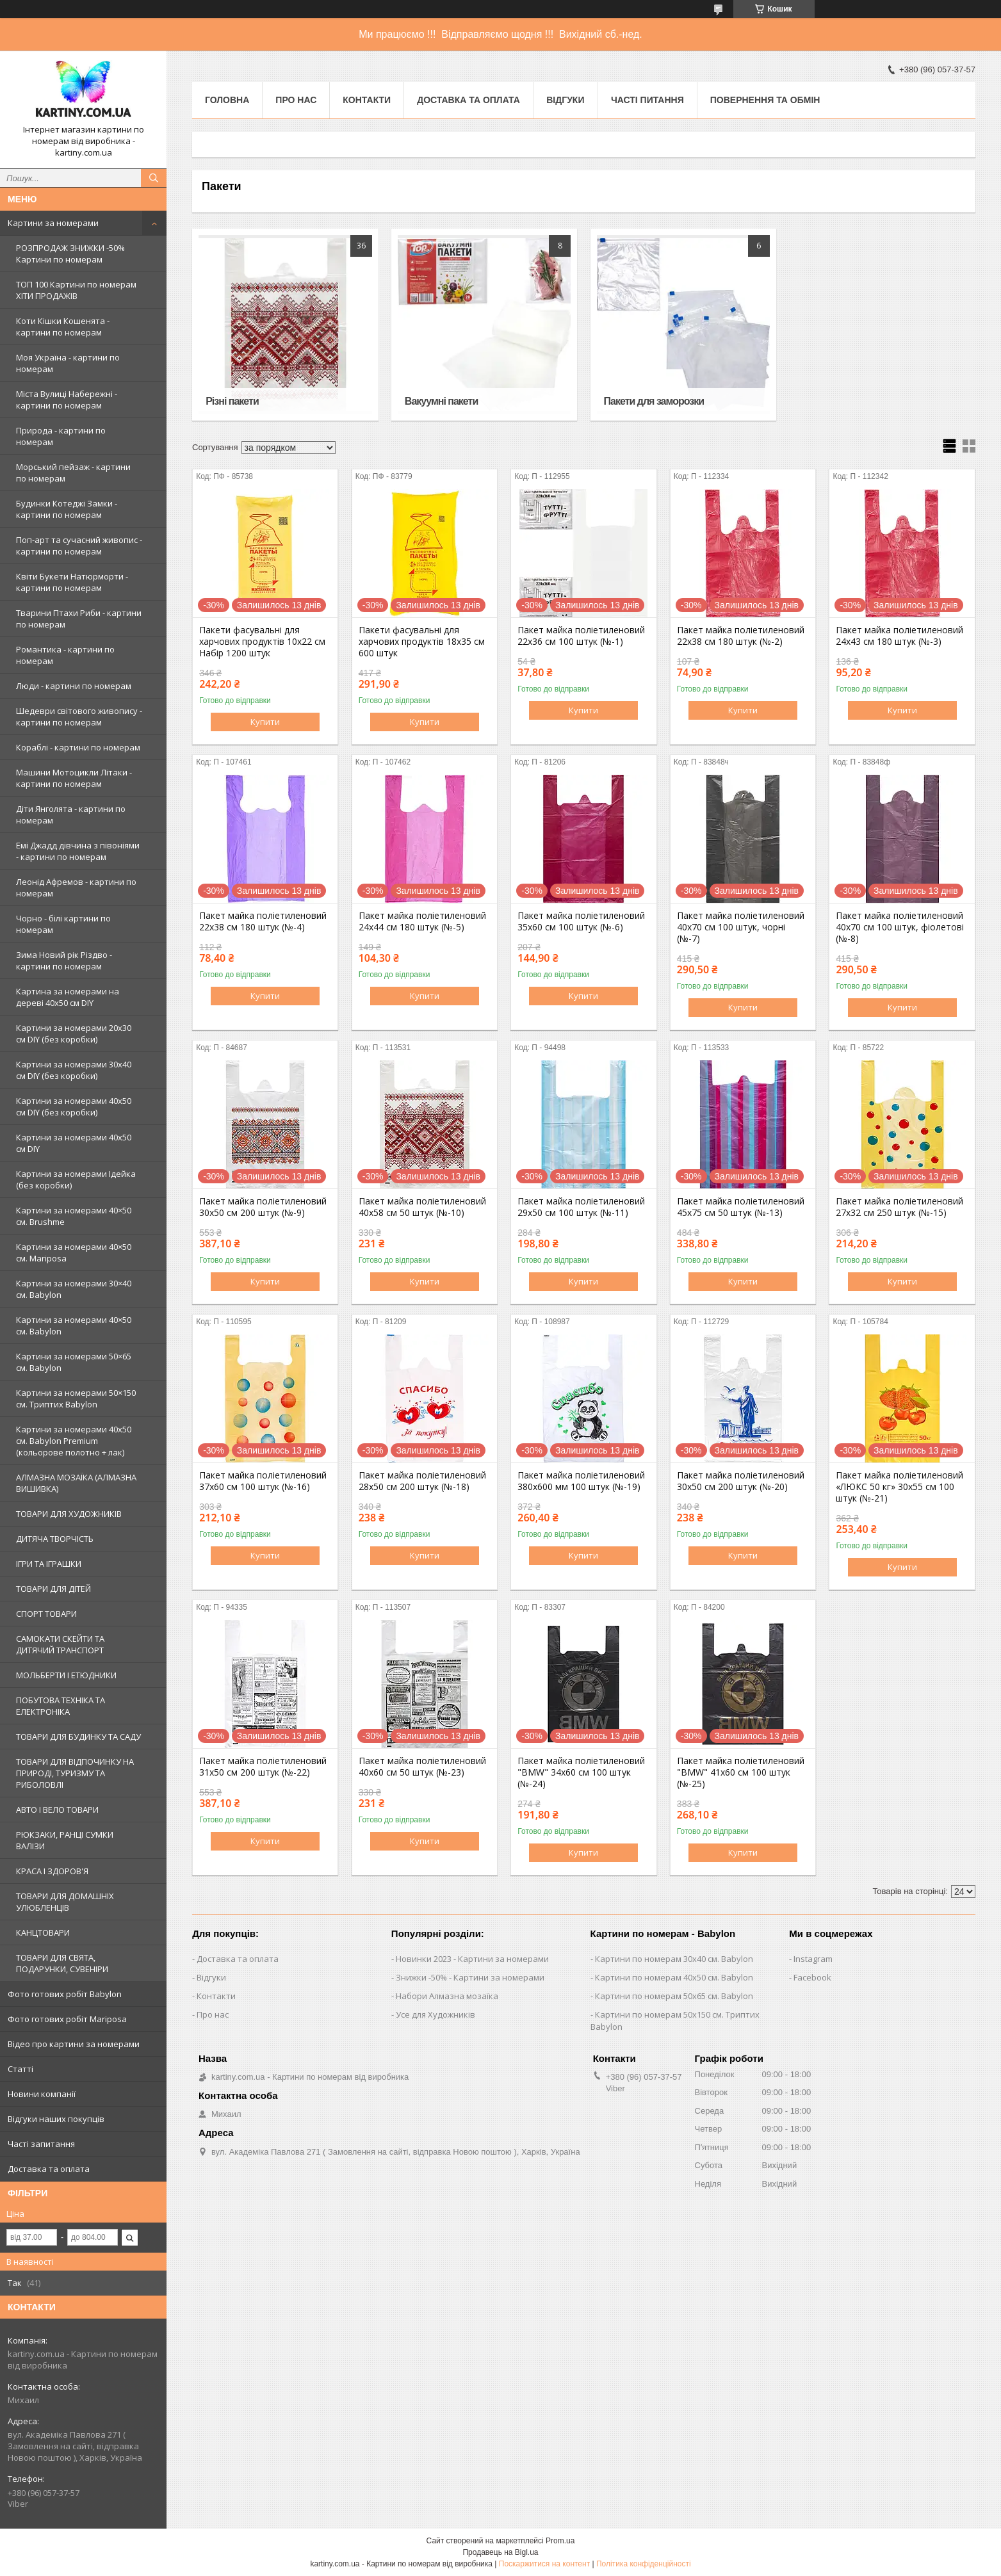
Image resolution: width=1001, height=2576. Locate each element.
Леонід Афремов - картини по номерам (76, 887)
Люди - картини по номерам (73, 686)
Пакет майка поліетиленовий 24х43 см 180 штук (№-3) (899, 635)
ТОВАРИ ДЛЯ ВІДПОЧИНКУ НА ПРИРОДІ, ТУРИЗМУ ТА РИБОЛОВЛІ (75, 1773)
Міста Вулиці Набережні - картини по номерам (66, 399)
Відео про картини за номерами (74, 2044)
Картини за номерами (53, 223)
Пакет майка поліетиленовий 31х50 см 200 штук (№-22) (263, 1766)
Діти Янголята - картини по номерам (71, 814)
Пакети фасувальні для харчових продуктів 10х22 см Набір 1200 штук (262, 641)
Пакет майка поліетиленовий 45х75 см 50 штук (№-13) (740, 1207)
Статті (20, 2069)
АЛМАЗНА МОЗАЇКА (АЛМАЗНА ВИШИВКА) (76, 1483)
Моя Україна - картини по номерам (68, 363)
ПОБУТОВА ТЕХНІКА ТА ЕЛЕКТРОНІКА (60, 1705)
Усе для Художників (435, 2014)
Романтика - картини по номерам (65, 655)
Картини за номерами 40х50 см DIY (73, 1142)
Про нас (295, 100)
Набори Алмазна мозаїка (447, 1996)
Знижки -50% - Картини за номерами (470, 1977)
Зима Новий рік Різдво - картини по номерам (64, 960)
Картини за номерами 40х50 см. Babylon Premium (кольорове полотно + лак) (73, 1440)
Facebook (812, 1977)
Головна (227, 100)
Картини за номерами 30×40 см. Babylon (73, 1288)
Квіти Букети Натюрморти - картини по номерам (72, 582)
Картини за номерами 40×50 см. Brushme (73, 1215)
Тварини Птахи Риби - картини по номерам (79, 618)
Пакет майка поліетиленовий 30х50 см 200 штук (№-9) (263, 1207)
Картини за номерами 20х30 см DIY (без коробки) (73, 1033)
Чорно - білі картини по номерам (63, 924)
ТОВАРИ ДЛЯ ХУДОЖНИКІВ (69, 1513)
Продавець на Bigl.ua (500, 2552)
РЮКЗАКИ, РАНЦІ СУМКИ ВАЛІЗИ (64, 1840)
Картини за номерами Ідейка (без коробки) (76, 1179)
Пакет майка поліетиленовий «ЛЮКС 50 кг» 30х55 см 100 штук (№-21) (899, 1487)
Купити (265, 721)
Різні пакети (232, 401)
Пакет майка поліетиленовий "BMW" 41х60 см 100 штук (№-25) (740, 1772)
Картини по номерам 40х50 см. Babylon (674, 1977)
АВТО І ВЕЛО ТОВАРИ (57, 1809)
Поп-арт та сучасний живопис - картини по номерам (79, 545)
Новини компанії (42, 2094)
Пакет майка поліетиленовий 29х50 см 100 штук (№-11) (581, 1207)
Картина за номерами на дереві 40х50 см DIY (67, 997)
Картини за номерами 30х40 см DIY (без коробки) (73, 1069)
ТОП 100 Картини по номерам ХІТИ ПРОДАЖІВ (76, 290)
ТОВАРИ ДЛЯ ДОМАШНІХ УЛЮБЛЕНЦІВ (65, 1901)
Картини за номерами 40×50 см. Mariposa (73, 1252)
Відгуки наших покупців (56, 2119)
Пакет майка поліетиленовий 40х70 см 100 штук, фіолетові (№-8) (900, 927)
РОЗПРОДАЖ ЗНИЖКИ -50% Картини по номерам (70, 253)
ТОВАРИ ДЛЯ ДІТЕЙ (53, 1588)
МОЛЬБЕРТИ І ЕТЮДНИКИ (66, 1675)
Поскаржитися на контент (544, 2563)
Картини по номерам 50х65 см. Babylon (674, 1996)
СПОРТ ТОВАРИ (46, 1613)
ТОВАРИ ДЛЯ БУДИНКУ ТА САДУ (78, 1736)
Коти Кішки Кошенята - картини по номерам (63, 326)
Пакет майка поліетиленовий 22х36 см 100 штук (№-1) (581, 635)
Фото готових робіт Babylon (65, 1994)
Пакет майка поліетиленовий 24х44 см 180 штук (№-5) (422, 921)
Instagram (813, 1958)
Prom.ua (560, 2540)
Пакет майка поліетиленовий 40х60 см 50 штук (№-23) (422, 1766)
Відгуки (565, 100)
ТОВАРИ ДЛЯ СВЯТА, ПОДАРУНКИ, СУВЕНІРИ (62, 1963)
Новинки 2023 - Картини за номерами (472, 1958)
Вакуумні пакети (441, 401)
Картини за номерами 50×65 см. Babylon (73, 1361)
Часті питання (647, 100)
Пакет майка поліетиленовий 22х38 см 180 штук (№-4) (263, 921)
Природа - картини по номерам (61, 436)
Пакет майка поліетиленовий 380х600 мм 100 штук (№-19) (581, 1481)
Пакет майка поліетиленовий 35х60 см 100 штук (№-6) (581, 921)
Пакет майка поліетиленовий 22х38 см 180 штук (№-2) (740, 635)
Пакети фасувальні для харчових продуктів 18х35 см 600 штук (422, 641)
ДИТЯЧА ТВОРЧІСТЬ (55, 1538)
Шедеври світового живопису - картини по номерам (79, 716)
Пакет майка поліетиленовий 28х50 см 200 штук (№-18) (422, 1481)
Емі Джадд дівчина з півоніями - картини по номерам (78, 851)
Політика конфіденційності (643, 2563)
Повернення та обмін (765, 100)
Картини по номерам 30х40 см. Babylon (674, 1958)
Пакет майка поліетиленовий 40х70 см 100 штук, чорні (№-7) (740, 927)
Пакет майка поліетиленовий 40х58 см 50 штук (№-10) (422, 1207)
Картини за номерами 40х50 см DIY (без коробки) (73, 1106)
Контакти (367, 100)
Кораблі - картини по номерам (78, 747)
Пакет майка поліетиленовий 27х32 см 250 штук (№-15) (899, 1207)
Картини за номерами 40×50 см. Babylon (73, 1325)
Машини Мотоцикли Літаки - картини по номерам (74, 778)
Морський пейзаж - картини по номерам (73, 472)
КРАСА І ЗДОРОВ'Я (52, 1871)
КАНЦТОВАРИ (43, 1932)
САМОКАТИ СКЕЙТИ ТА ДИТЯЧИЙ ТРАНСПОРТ (60, 1644)
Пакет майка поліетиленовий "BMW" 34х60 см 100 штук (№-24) (581, 1772)
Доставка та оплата (49, 2169)
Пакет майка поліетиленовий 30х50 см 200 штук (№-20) (740, 1481)
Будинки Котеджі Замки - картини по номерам (66, 509)
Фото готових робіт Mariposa (67, 2019)
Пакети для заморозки (654, 401)
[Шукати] (154, 178)
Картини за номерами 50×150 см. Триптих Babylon (76, 1398)
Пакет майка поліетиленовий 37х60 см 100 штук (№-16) (263, 1481)
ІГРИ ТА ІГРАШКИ (48, 1563)
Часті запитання (41, 2144)
